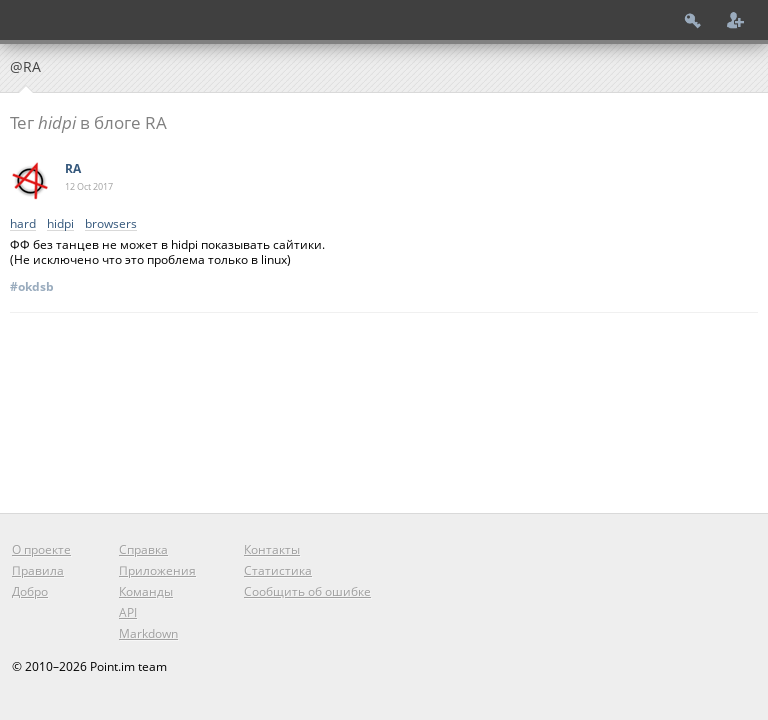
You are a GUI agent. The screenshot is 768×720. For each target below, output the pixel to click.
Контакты (272, 549)
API (128, 612)
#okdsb (32, 286)
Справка (143, 549)
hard (23, 224)
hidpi (60, 224)
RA (73, 168)
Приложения (157, 570)
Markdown (148, 633)
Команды (146, 591)
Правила (38, 570)
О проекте (41, 549)
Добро (30, 591)
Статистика (278, 570)
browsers (111, 224)
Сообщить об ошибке (307, 591)
